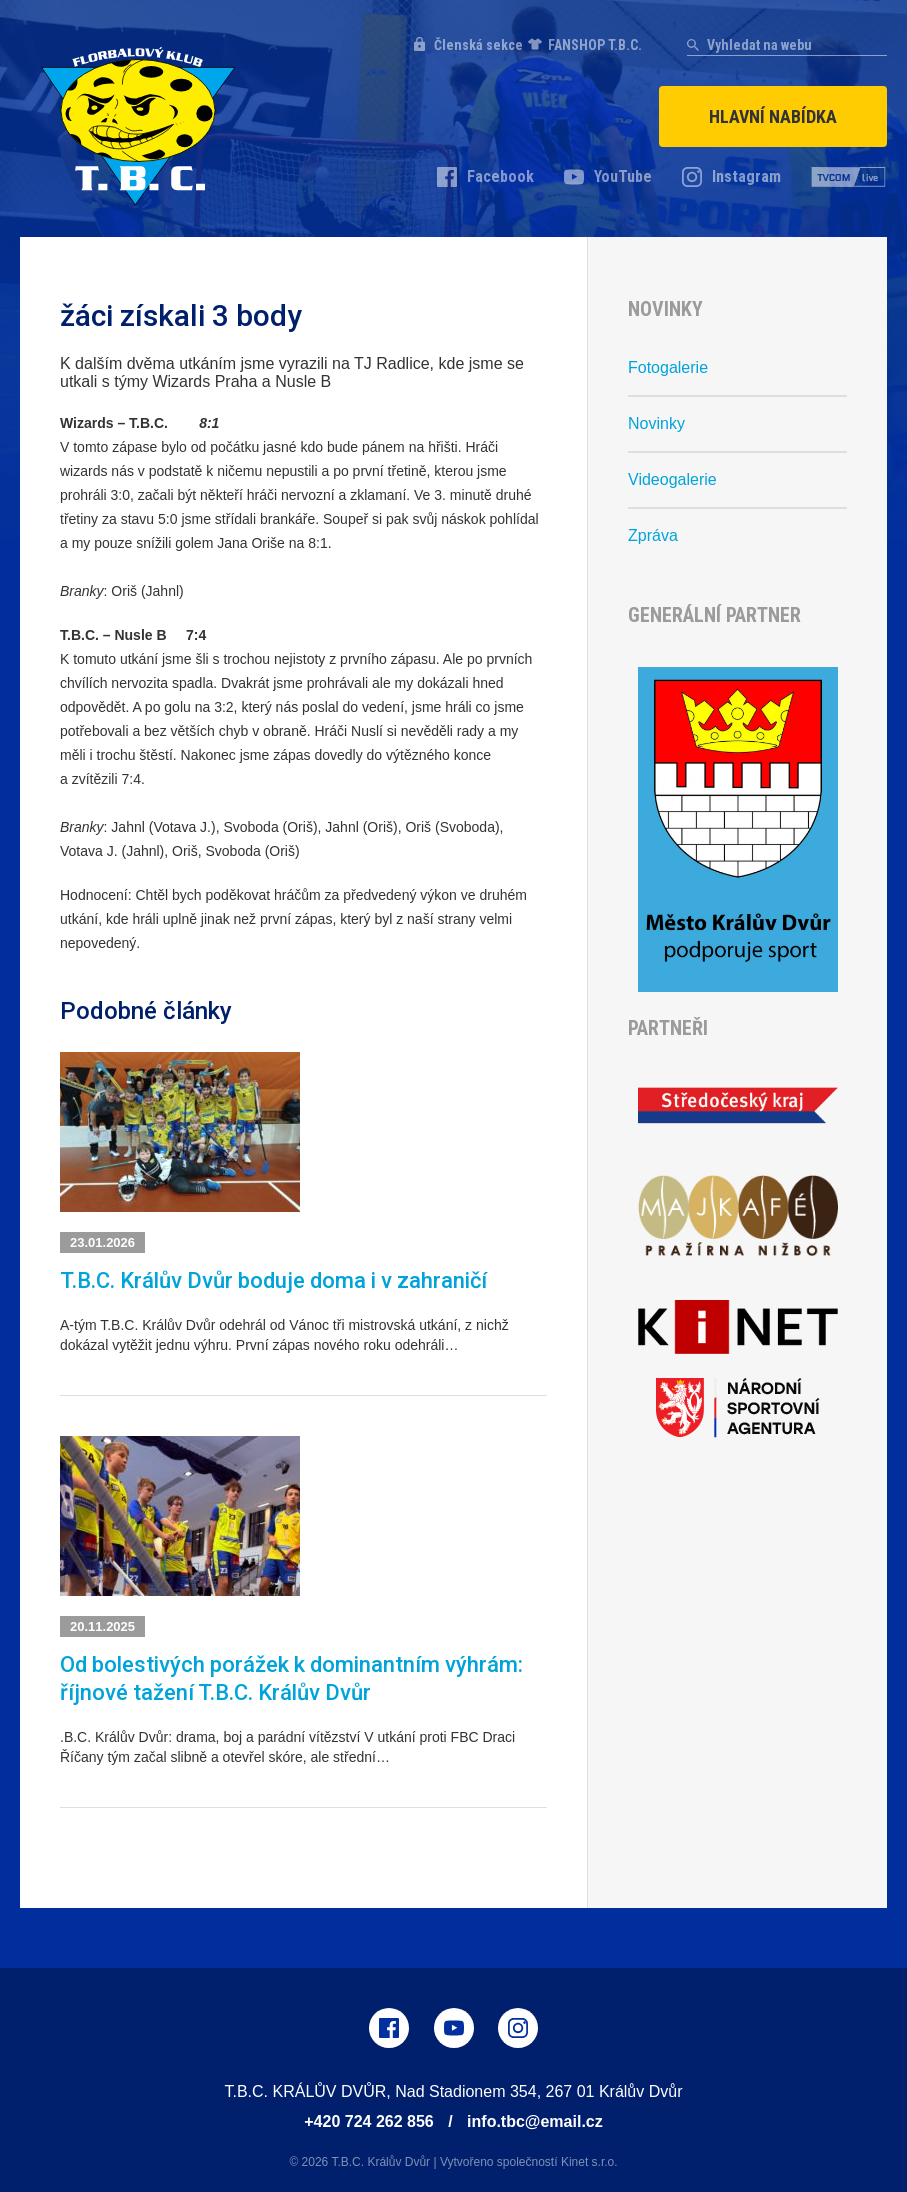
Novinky (656, 423)
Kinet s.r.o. (589, 2162)
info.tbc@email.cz (535, 2121)
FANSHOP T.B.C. (595, 45)
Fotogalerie (668, 367)
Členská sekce (478, 45)
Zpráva (653, 535)
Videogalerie (672, 479)
